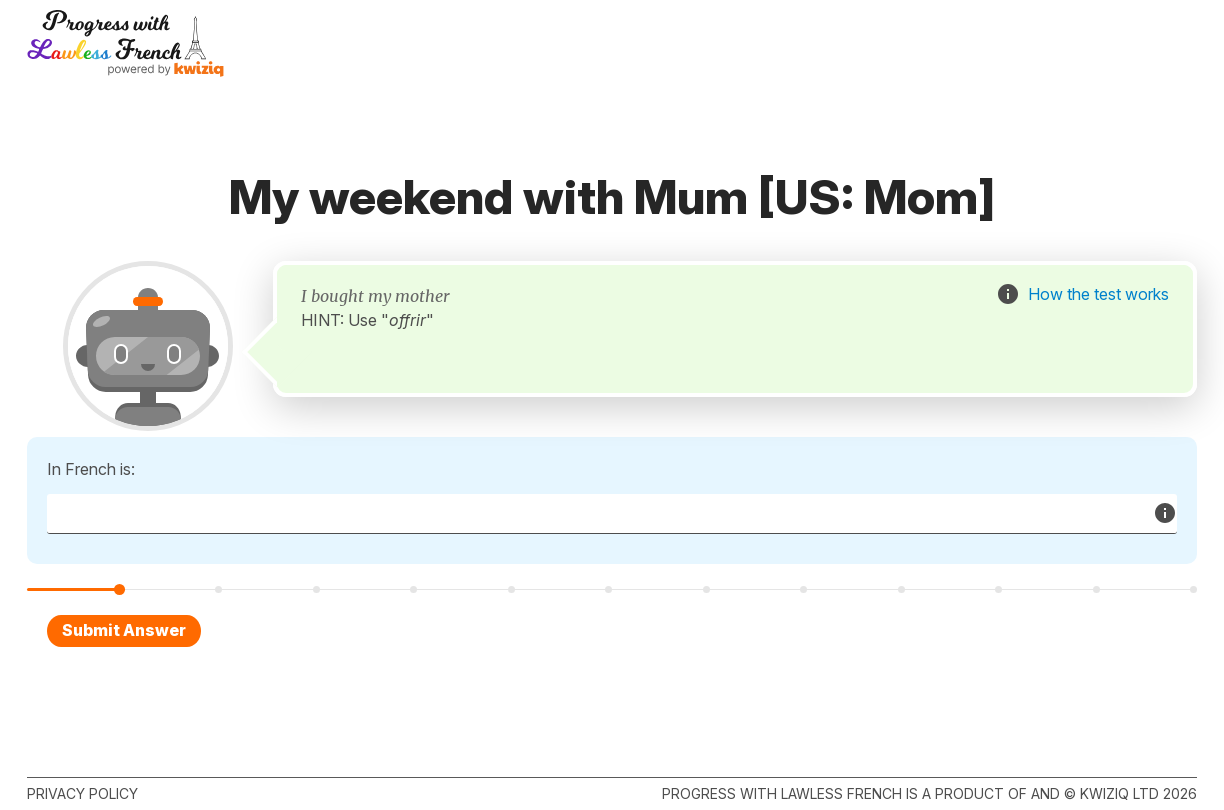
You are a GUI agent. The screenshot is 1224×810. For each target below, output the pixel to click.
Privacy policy (82, 793)
